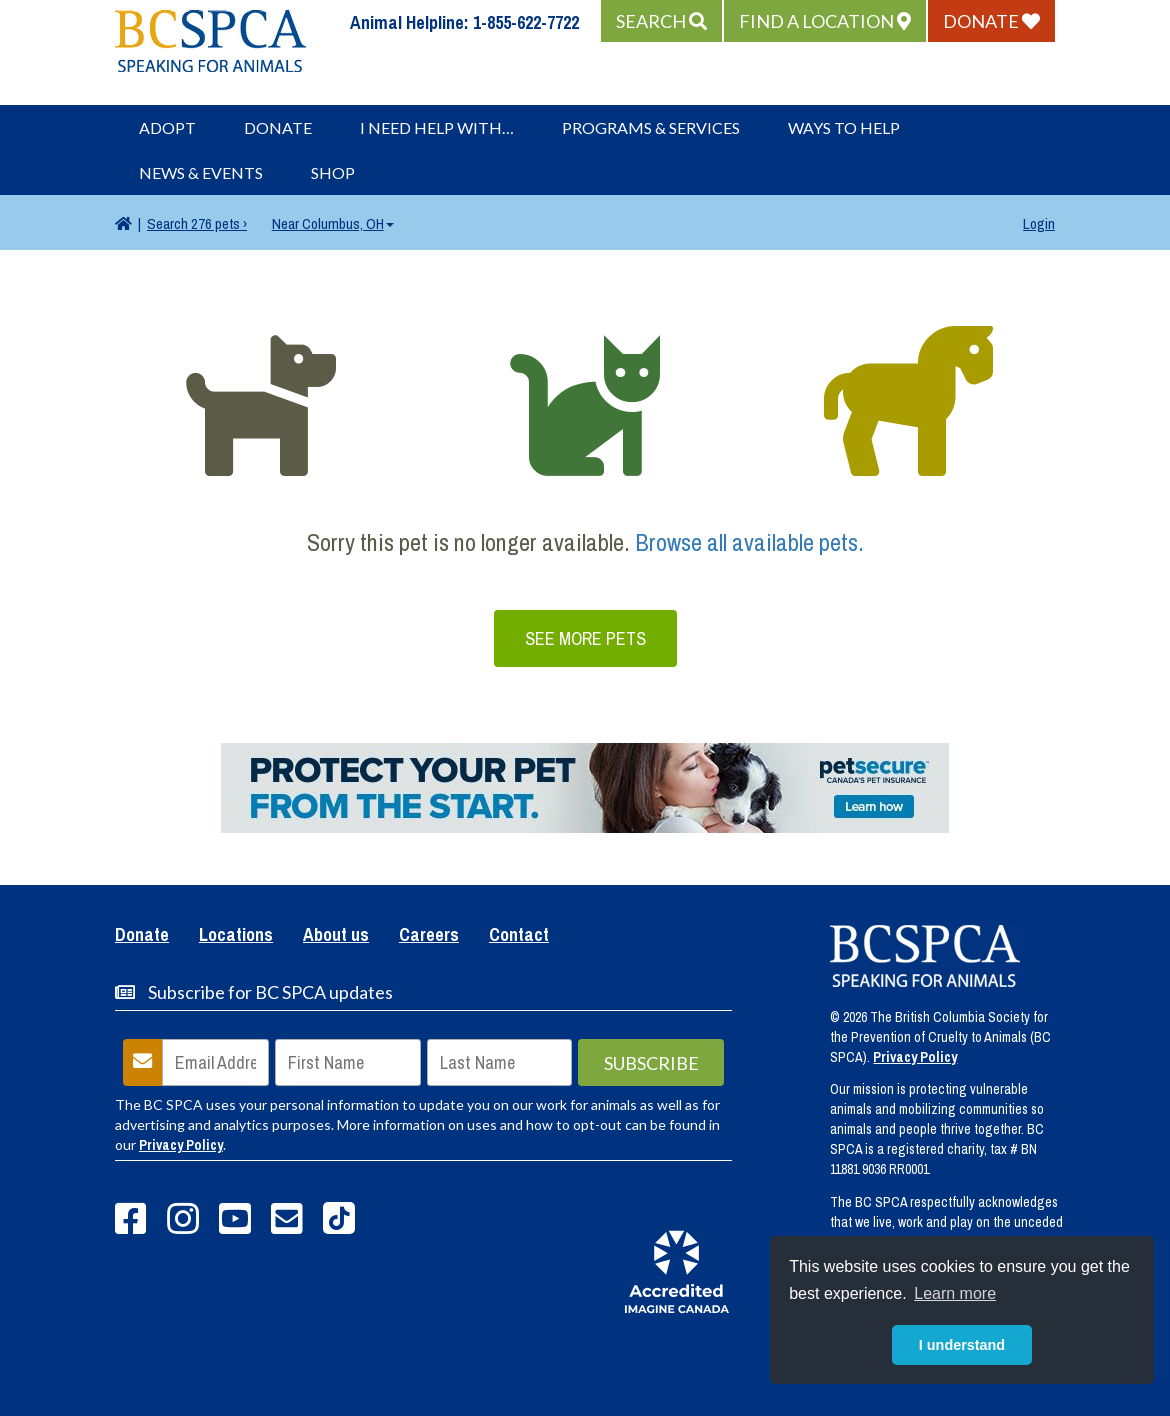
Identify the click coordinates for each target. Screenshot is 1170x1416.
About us (336, 936)
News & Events (201, 172)
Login (1039, 223)
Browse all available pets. (749, 542)
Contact (519, 936)
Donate (278, 127)
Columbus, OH (333, 223)
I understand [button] (962, 1345)
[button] (661, 21)
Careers (429, 936)
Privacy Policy (181, 1145)
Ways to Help (844, 127)
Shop (333, 172)
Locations (236, 936)
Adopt (167, 127)
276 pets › (197, 223)
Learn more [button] (955, 1293)
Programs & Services (651, 127)
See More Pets (585, 638)
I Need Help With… (437, 127)
